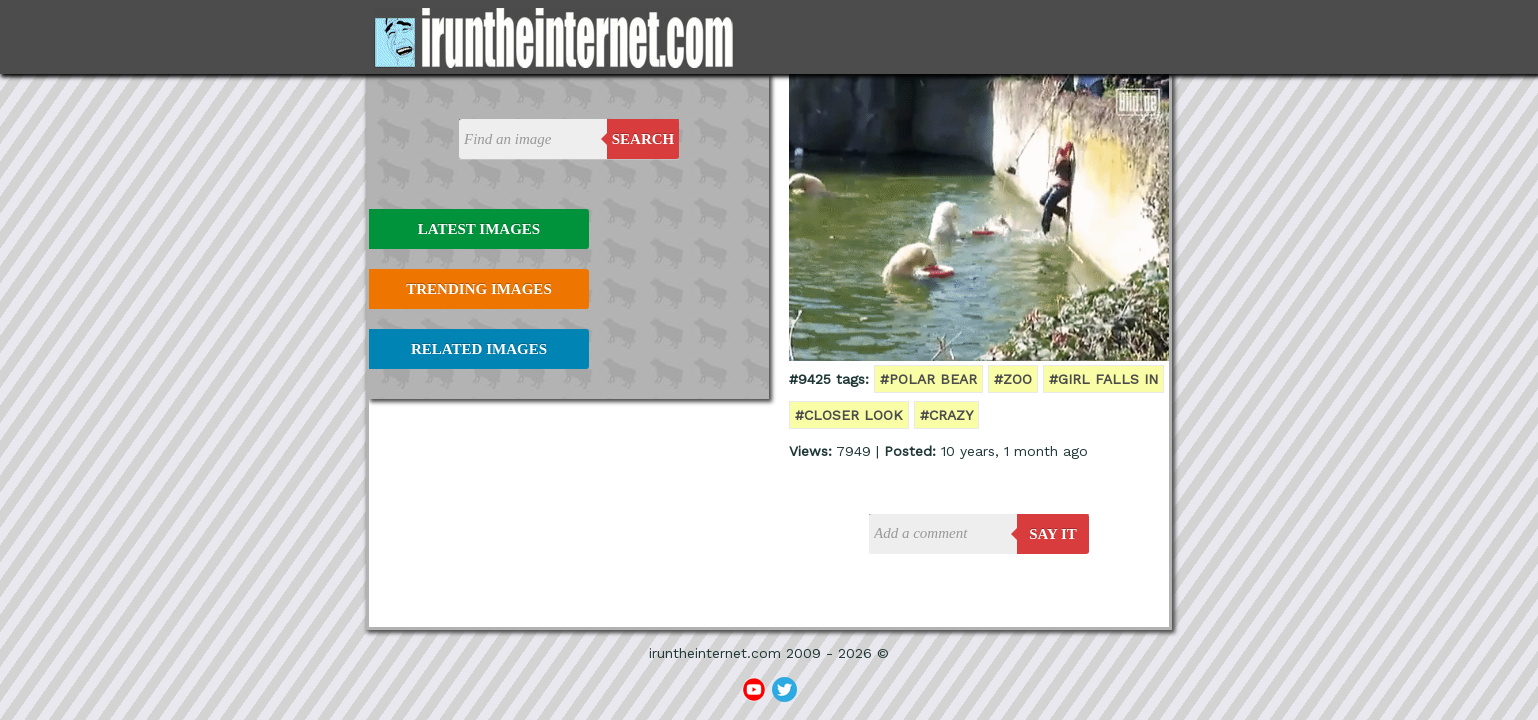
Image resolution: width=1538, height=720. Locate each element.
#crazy (946, 415)
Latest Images (479, 229)
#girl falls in (1103, 379)
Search (643, 139)
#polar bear (928, 379)
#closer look (849, 415)
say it (1053, 534)
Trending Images (478, 289)
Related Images (479, 349)
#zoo (1013, 379)
